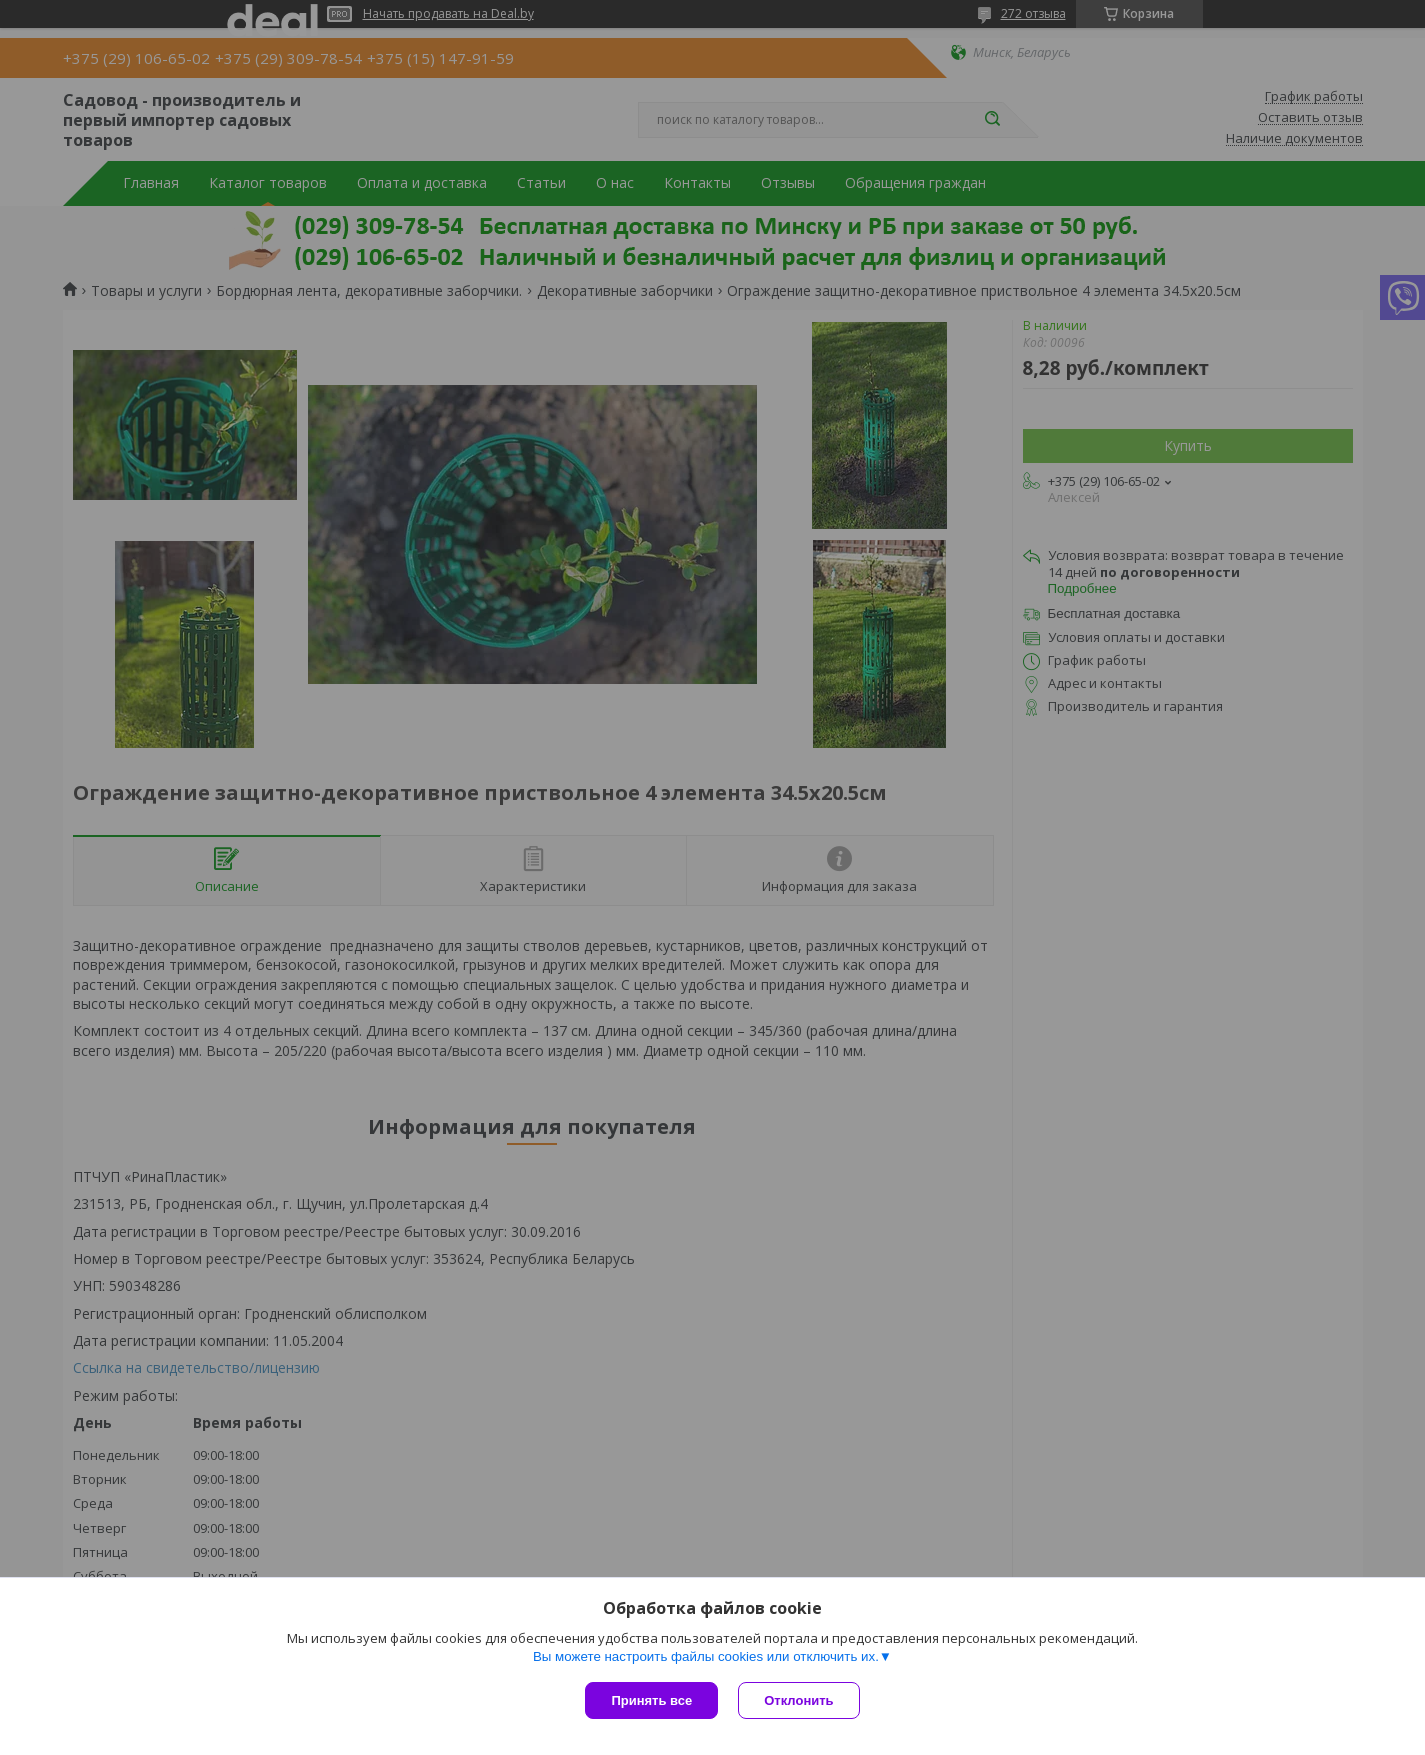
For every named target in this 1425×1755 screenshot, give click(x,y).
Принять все (651, 1700)
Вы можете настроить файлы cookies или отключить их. (706, 1656)
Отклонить (798, 1700)
